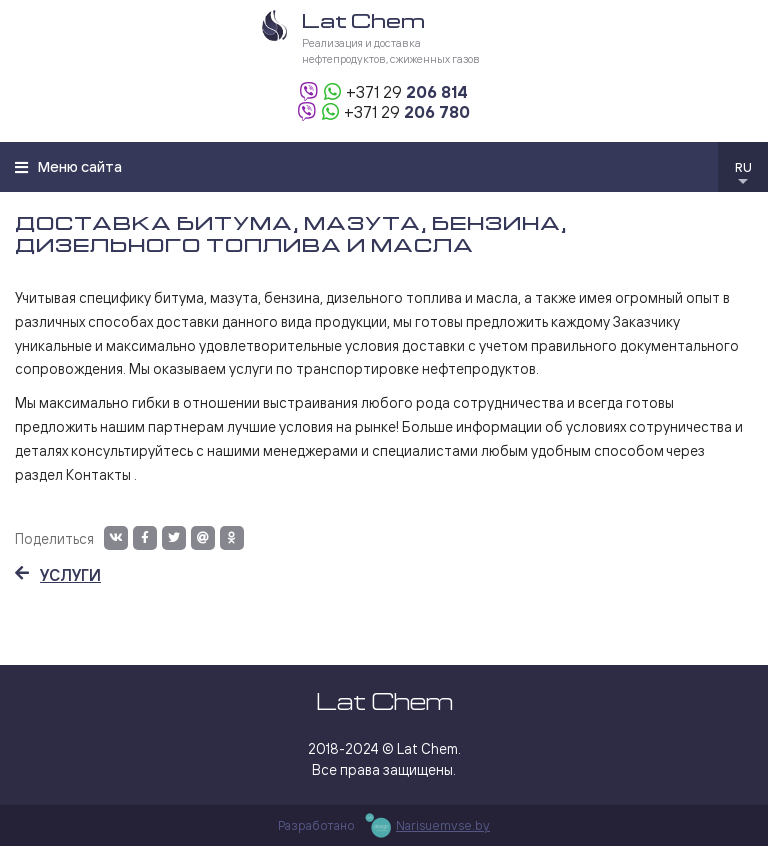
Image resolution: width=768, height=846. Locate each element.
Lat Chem (384, 701)
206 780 (407, 112)
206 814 (407, 92)
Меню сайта (68, 166)
